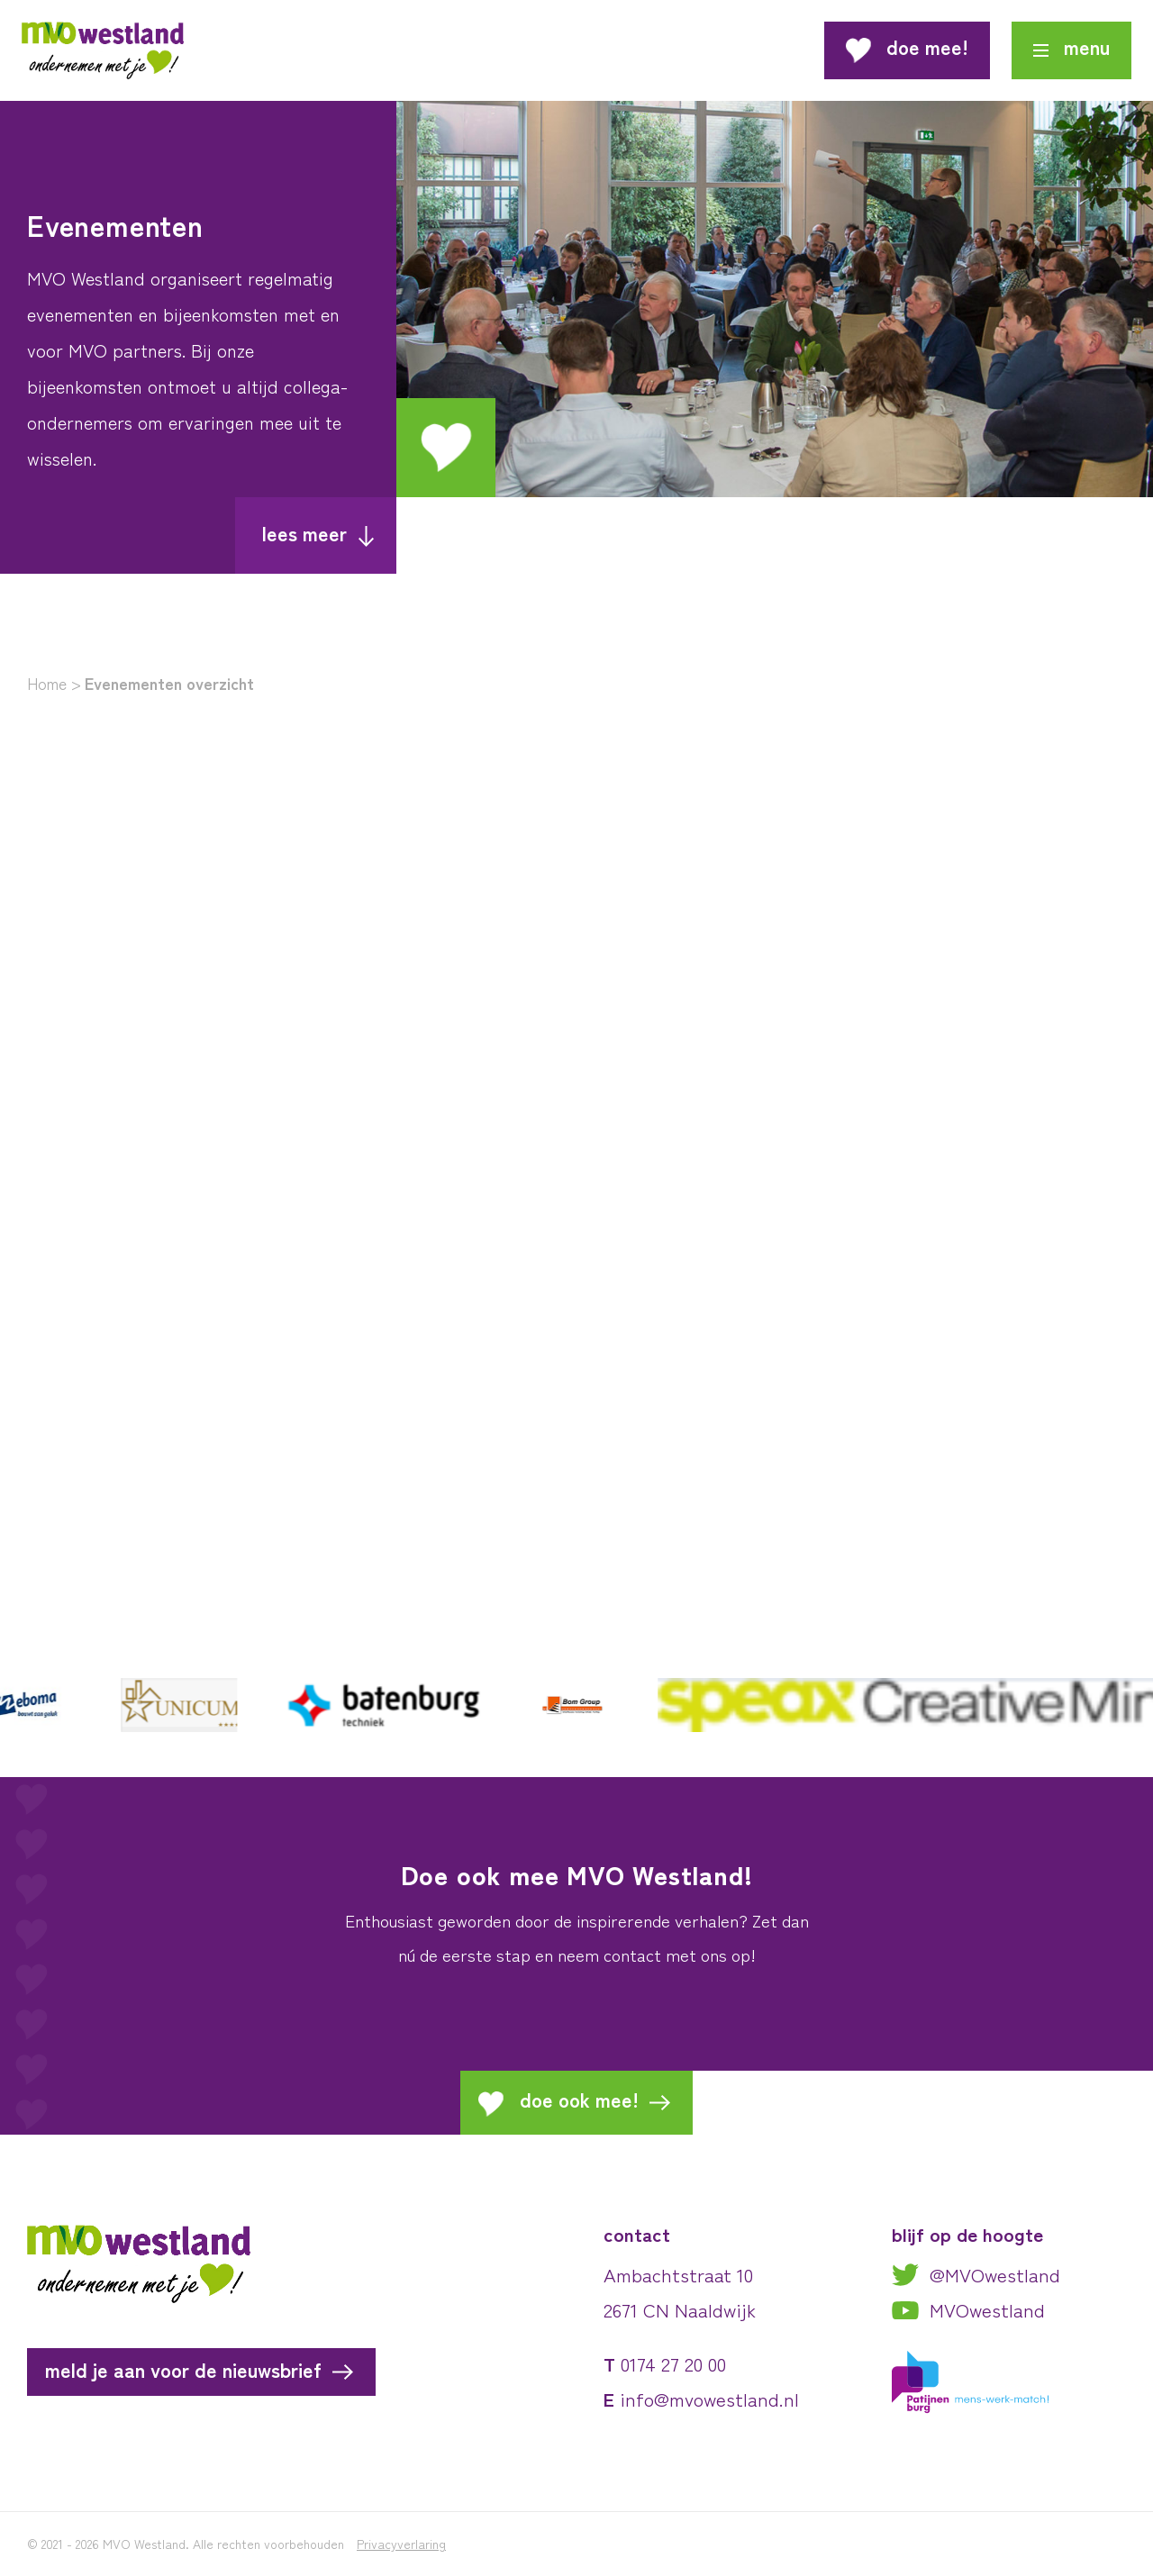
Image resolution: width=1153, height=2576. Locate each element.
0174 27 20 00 (673, 2364)
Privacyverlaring (401, 2544)
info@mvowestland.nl (709, 2399)
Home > (54, 682)
